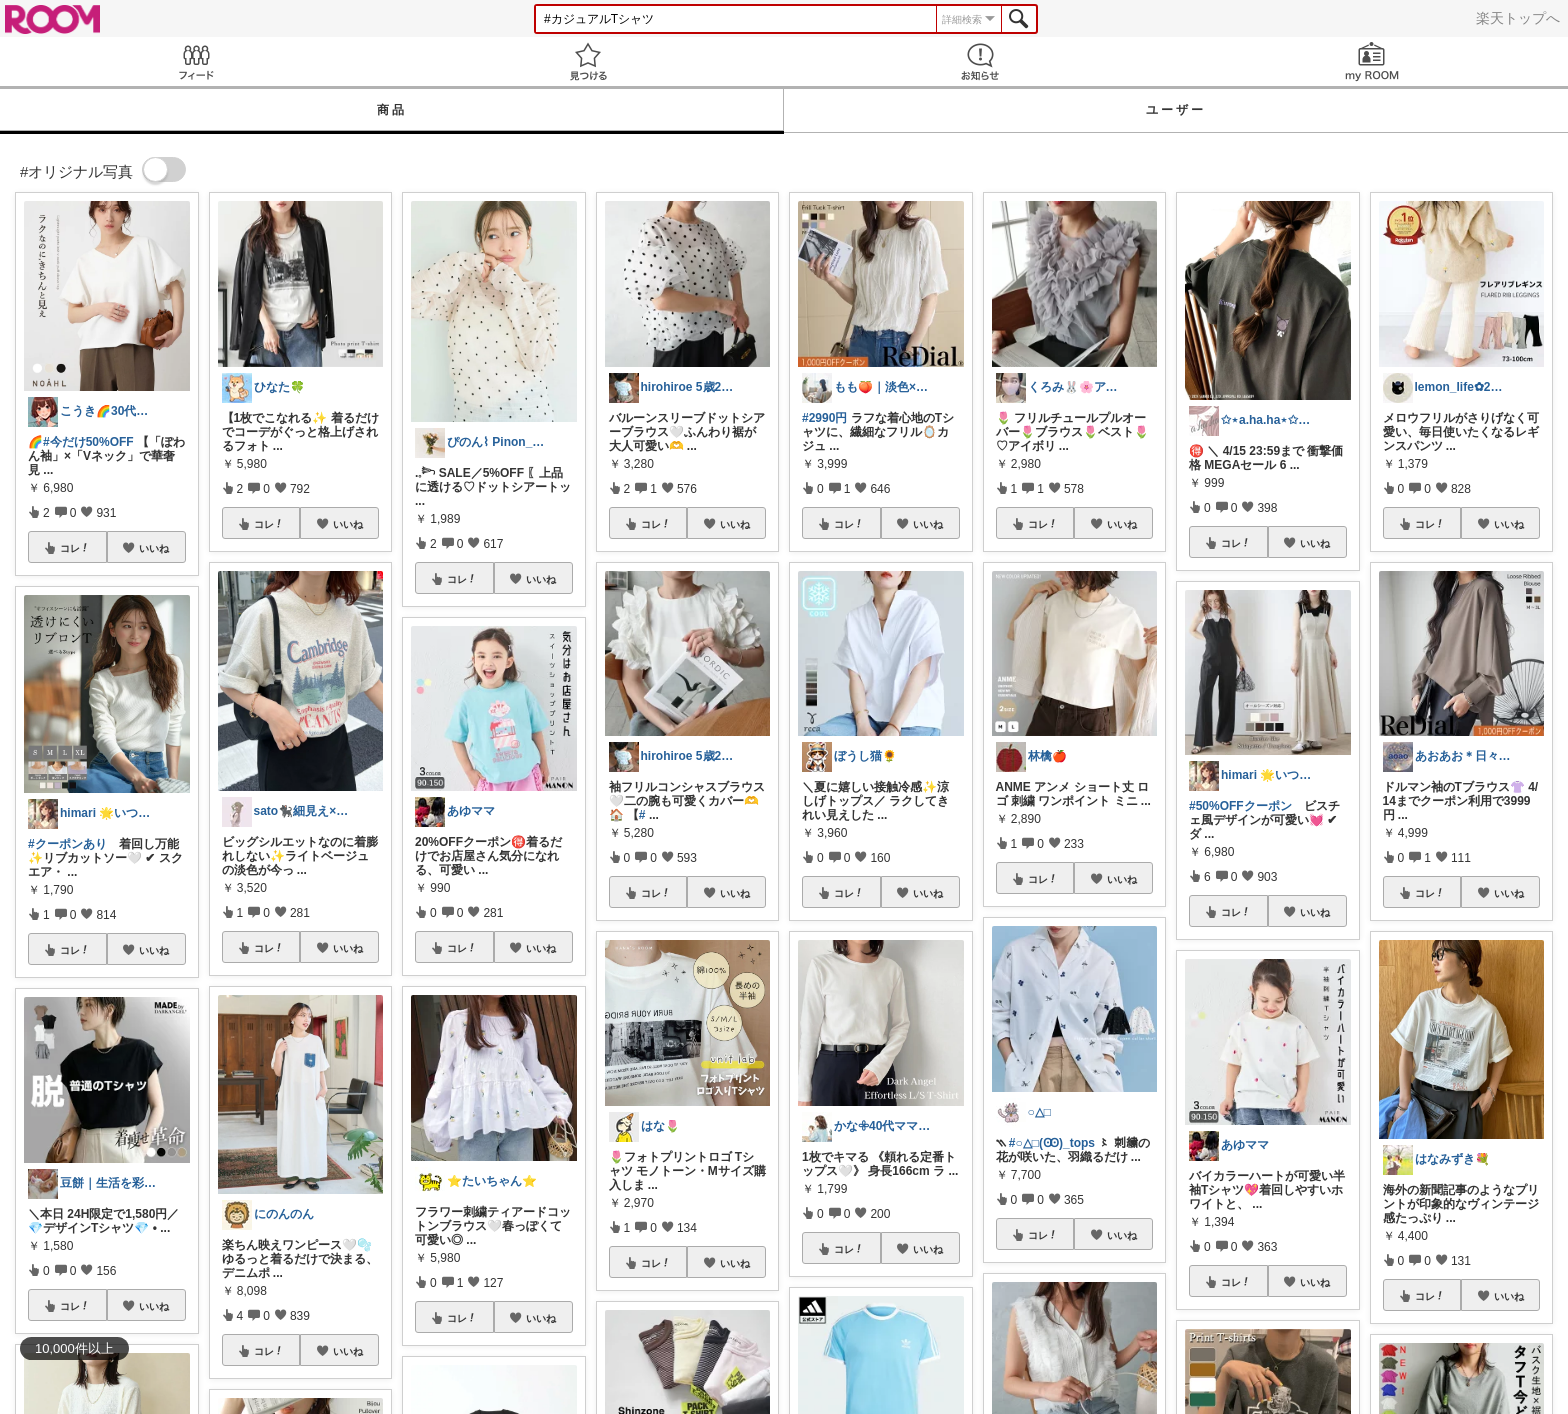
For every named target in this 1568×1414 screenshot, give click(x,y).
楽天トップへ (1518, 18)
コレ (75, 548)
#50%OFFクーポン (1240, 806)
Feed (196, 61)
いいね (154, 548)
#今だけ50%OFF (88, 442)
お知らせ (980, 61)
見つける (588, 61)
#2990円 (824, 418)
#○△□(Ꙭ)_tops (1052, 1143)
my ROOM (1372, 61)
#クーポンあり (67, 844)
